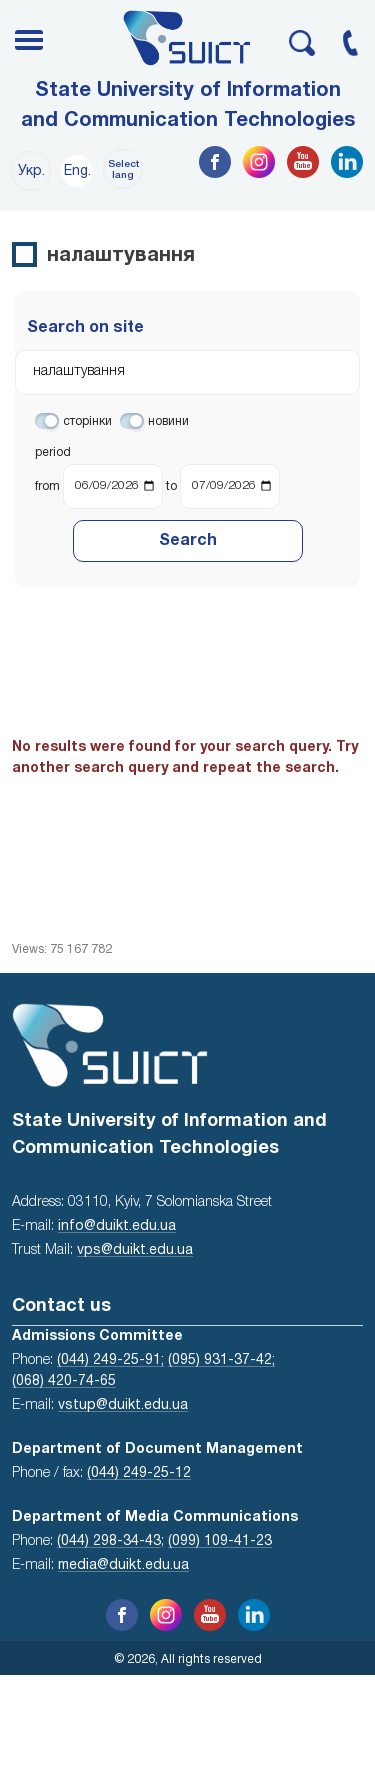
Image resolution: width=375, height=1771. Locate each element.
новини (168, 421)
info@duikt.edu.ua (117, 1226)
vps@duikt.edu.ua (135, 1250)
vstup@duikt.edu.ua (123, 1405)
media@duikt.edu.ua (123, 1565)
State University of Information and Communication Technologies (188, 106)
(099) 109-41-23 (220, 1541)
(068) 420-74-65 (64, 1381)
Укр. (31, 171)
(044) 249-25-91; (110, 1360)
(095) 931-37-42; (221, 1360)
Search (188, 541)
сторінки (87, 421)
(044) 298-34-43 (109, 1541)
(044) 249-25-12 (139, 1473)
